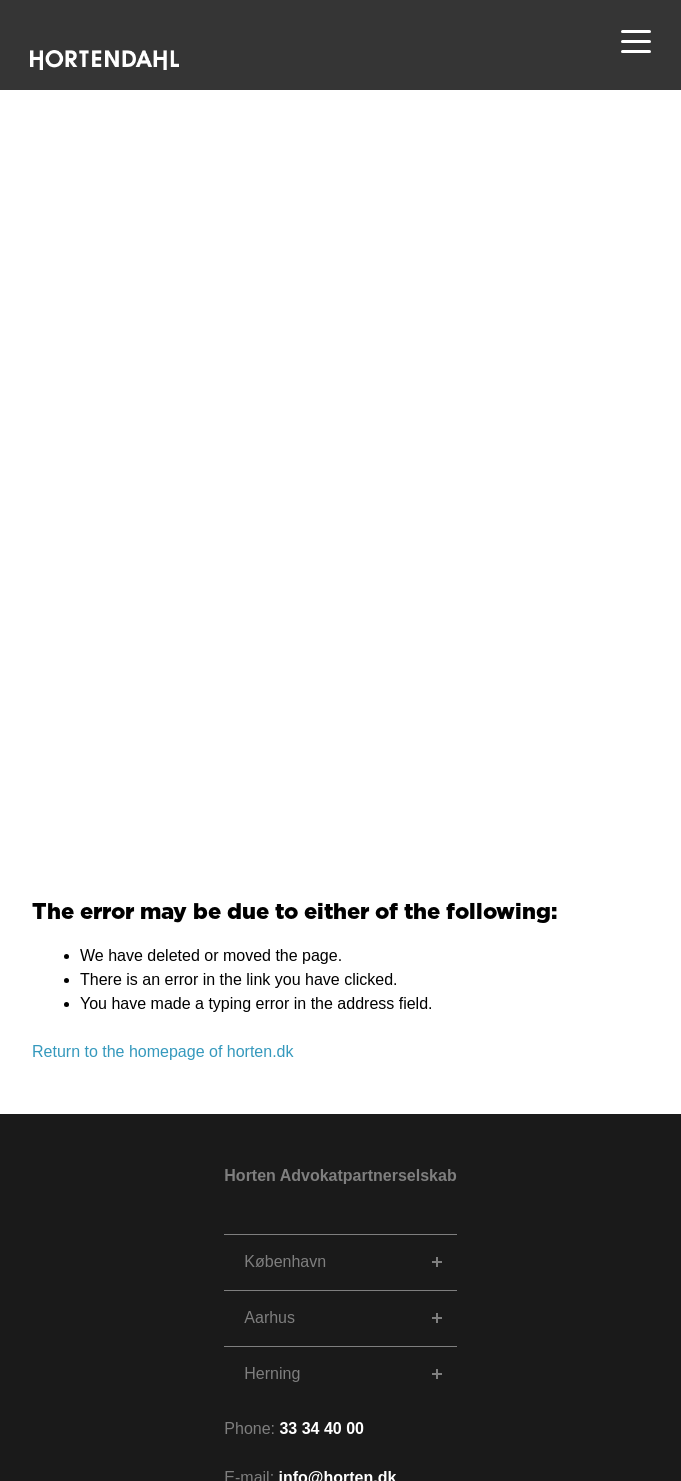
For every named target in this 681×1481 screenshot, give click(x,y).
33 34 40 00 (321, 1428)
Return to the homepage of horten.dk (163, 1051)
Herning (272, 1373)
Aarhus (269, 1317)
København (285, 1261)
